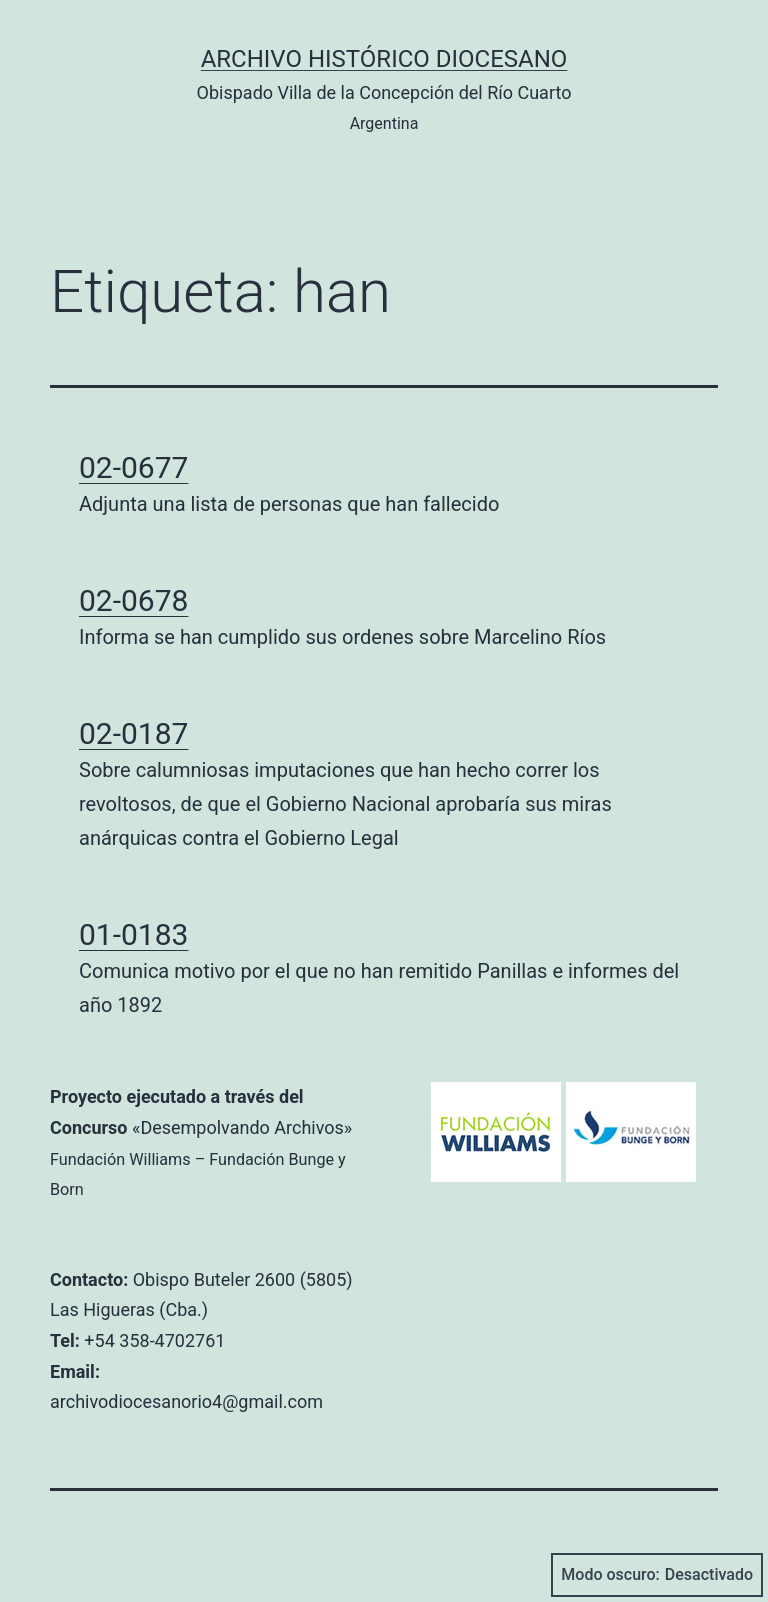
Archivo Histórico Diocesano (384, 59)
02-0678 (133, 600)
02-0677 (133, 467)
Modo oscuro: (657, 1575)
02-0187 (133, 733)
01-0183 (133, 934)
